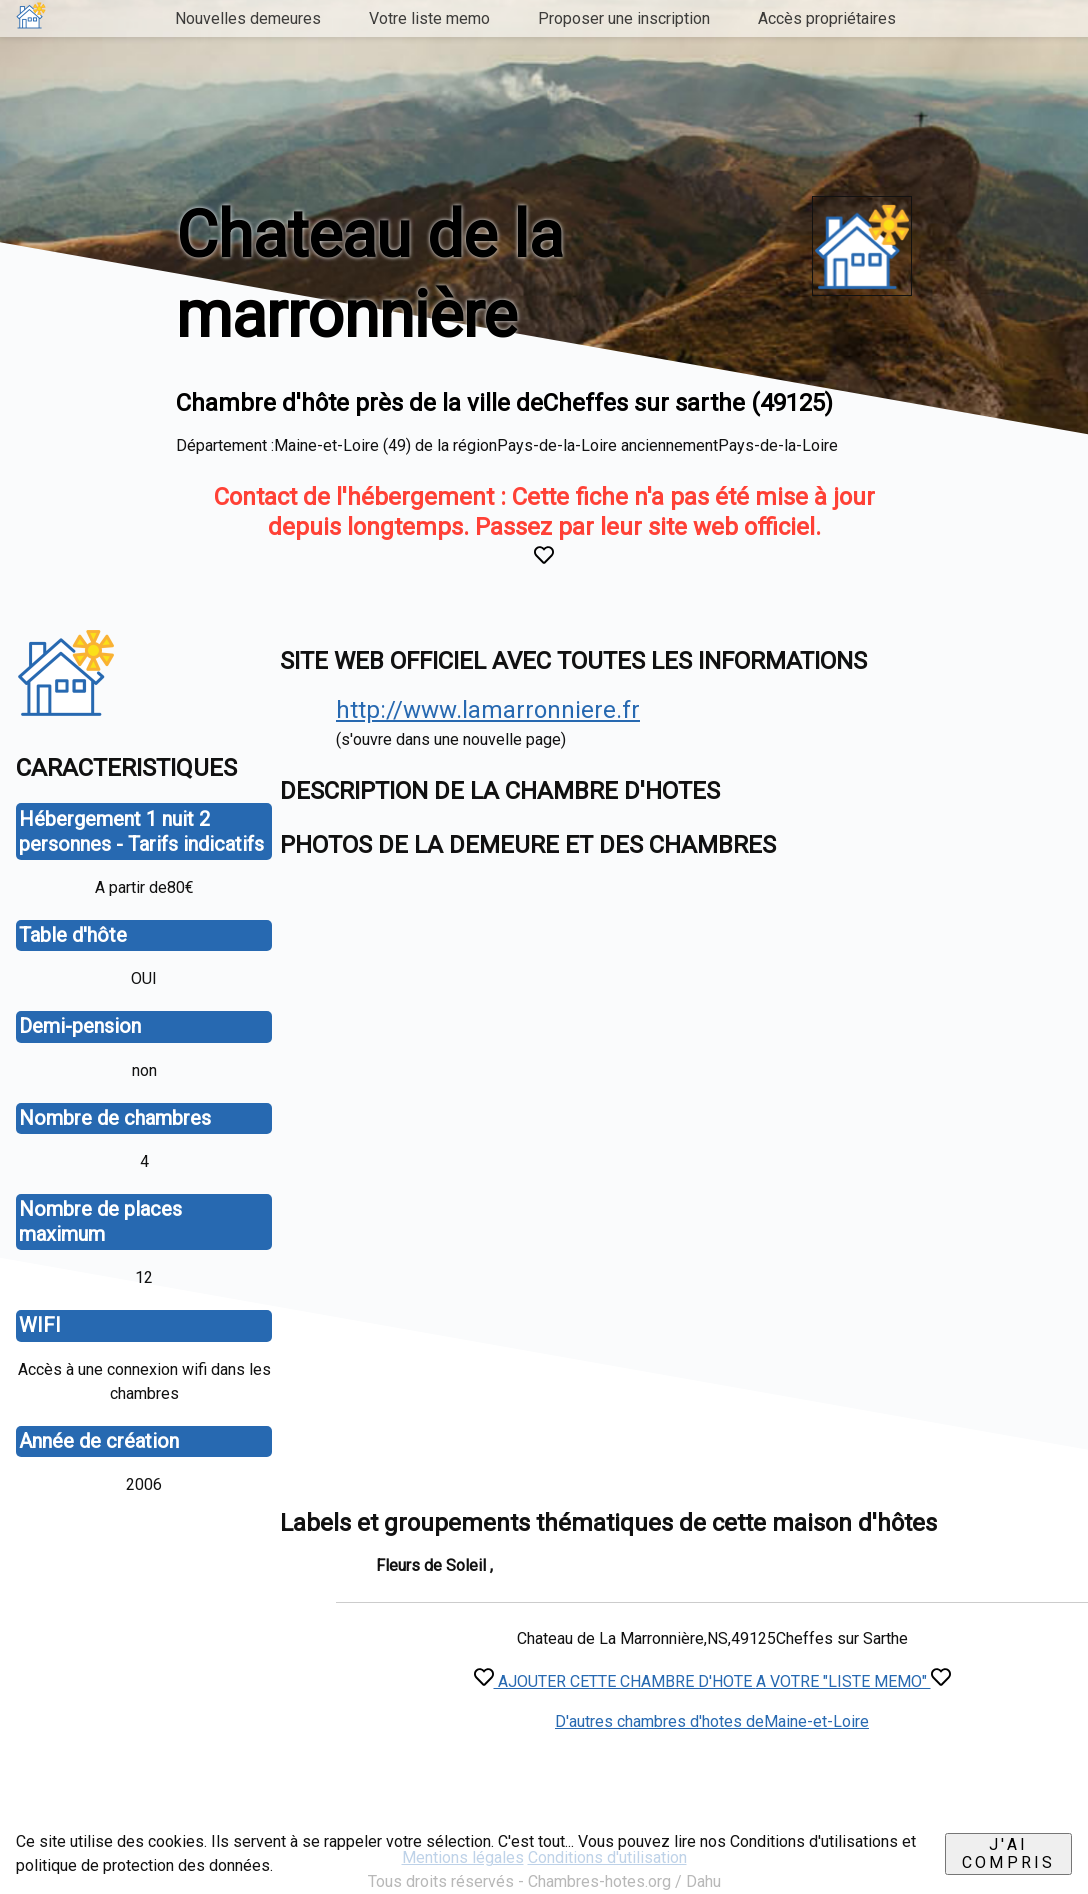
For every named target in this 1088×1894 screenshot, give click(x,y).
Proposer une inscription (624, 18)
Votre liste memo (429, 18)
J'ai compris (1008, 1853)
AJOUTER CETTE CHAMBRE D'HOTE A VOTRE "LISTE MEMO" (712, 1681)
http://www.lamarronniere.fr (488, 710)
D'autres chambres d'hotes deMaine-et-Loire (712, 1721)
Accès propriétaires (827, 18)
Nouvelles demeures (248, 18)
